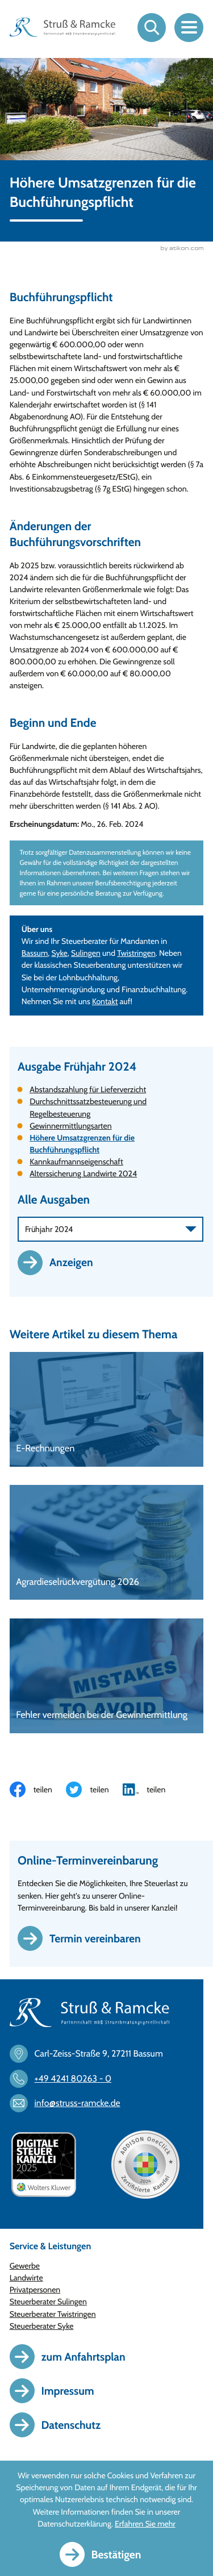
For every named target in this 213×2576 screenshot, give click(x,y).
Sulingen (86, 953)
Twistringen (136, 953)
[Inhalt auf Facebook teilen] (38, 1790)
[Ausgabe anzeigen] (61, 1263)
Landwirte (26, 2278)
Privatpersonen (35, 2290)
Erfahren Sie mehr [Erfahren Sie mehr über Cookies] (145, 2524)
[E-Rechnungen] (107, 1409)
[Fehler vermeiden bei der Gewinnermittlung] (107, 1676)
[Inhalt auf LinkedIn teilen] (151, 1790)
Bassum (35, 953)
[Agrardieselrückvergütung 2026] (107, 1542)
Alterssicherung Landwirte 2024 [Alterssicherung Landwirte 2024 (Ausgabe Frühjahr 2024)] (83, 1174)
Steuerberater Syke (42, 2326)
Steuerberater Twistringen (53, 2314)
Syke (60, 953)
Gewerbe (25, 2266)
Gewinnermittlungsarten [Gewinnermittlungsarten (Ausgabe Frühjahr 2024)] (70, 1126)
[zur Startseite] (63, 27)
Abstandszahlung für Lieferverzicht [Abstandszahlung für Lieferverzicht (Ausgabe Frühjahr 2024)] (88, 1090)
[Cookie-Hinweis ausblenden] (107, 2554)
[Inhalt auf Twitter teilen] (94, 1790)
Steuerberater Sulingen (48, 2302)
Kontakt (105, 1002)
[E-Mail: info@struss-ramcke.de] (70, 2104)
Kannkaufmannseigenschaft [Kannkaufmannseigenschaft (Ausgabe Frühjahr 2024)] (76, 1162)
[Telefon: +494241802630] (66, 2079)
